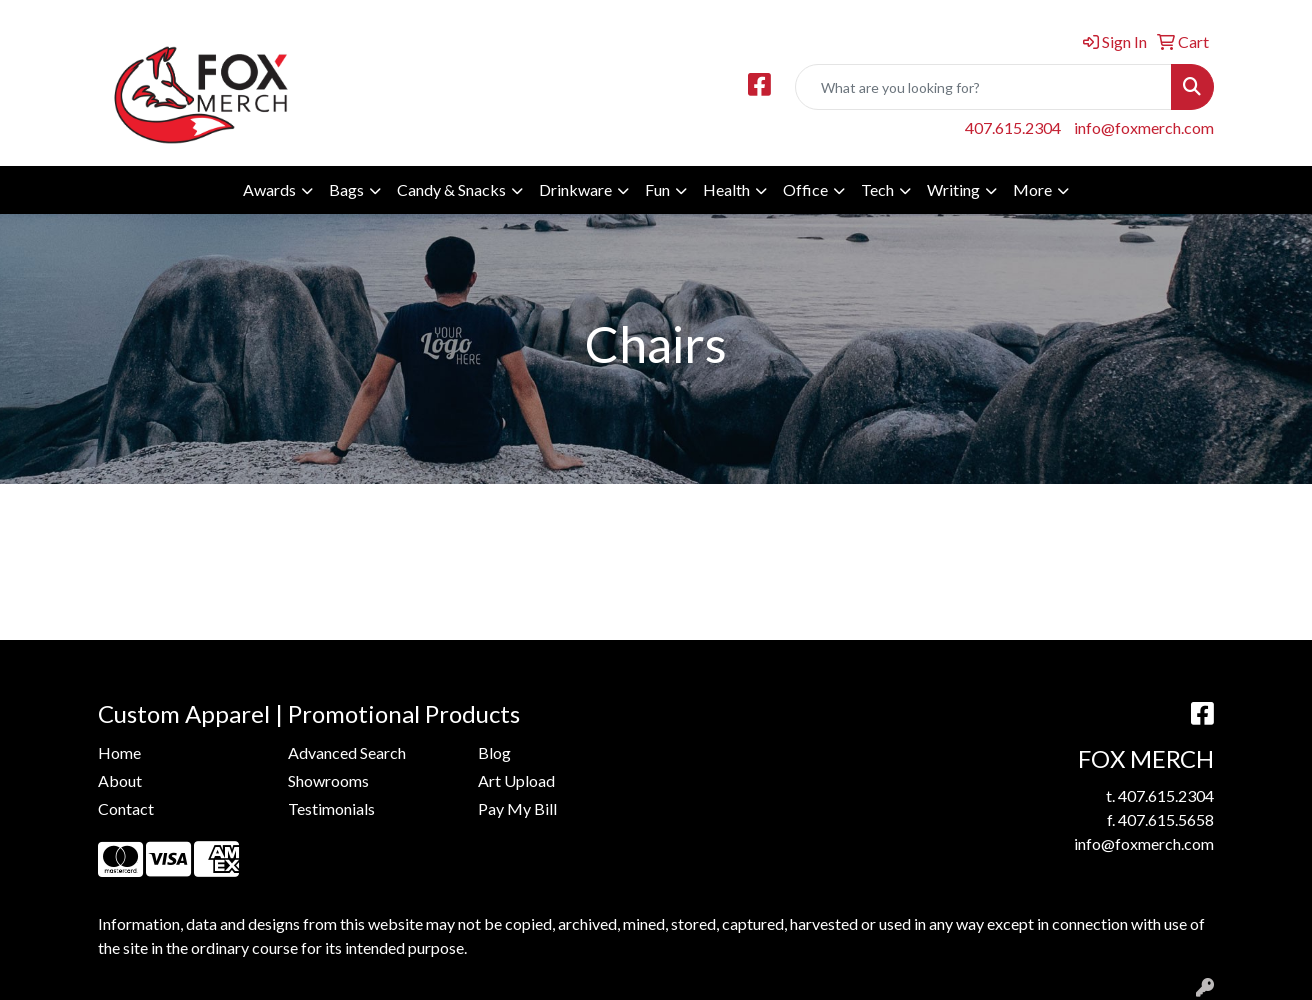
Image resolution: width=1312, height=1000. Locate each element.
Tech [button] (877, 189)
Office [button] (805, 189)
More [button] (1032, 189)
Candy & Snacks (451, 189)
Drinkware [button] (575, 189)
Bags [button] (346, 189)
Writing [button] (953, 189)
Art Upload (516, 780)
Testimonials (331, 808)
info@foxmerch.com (1144, 127)
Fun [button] (657, 189)
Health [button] (726, 189)
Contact (126, 808)
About (120, 780)
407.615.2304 (1013, 127)
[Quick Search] (983, 87)
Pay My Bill (517, 808)
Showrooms (328, 780)
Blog (494, 752)
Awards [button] (269, 189)
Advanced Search (347, 752)
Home (119, 752)
